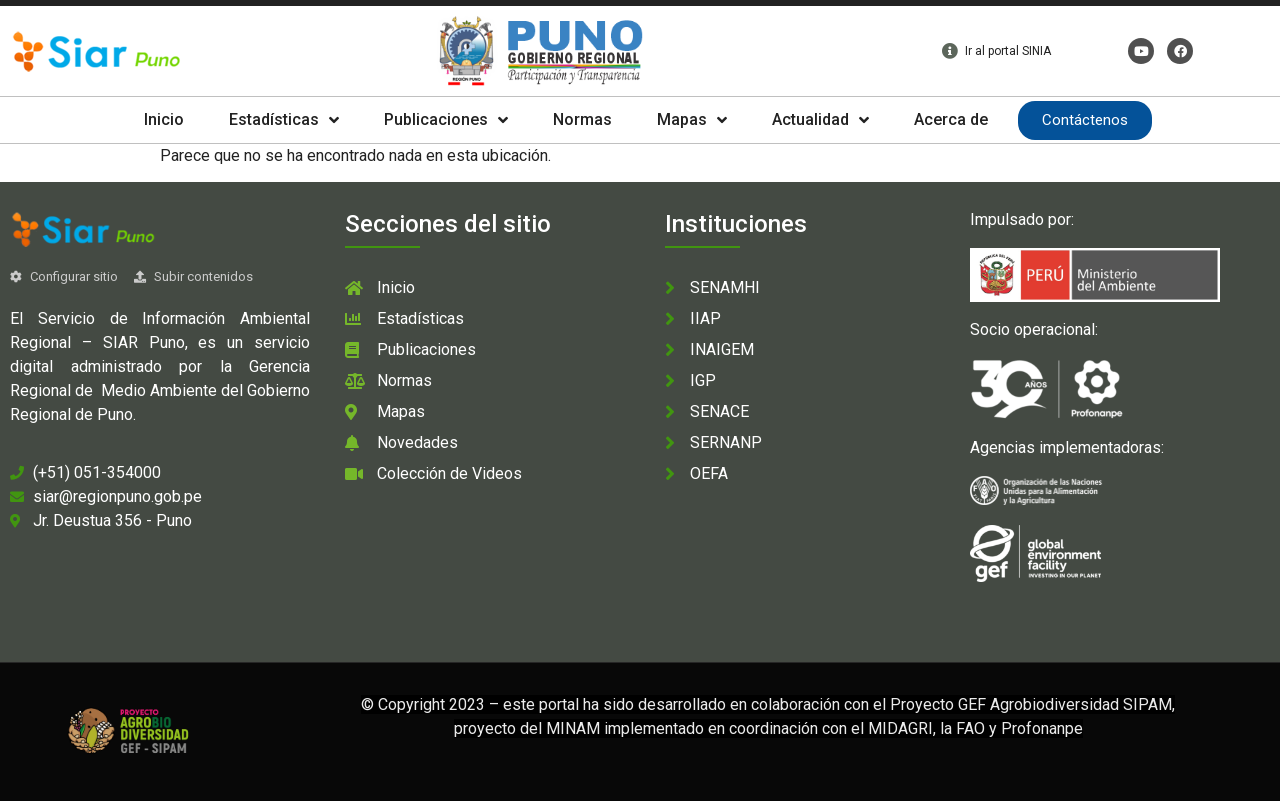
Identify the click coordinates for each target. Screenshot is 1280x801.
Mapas (692, 120)
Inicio (164, 119)
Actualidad (820, 120)
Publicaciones (446, 120)
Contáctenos (1085, 120)
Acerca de (951, 119)
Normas (582, 119)
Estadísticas (284, 120)
